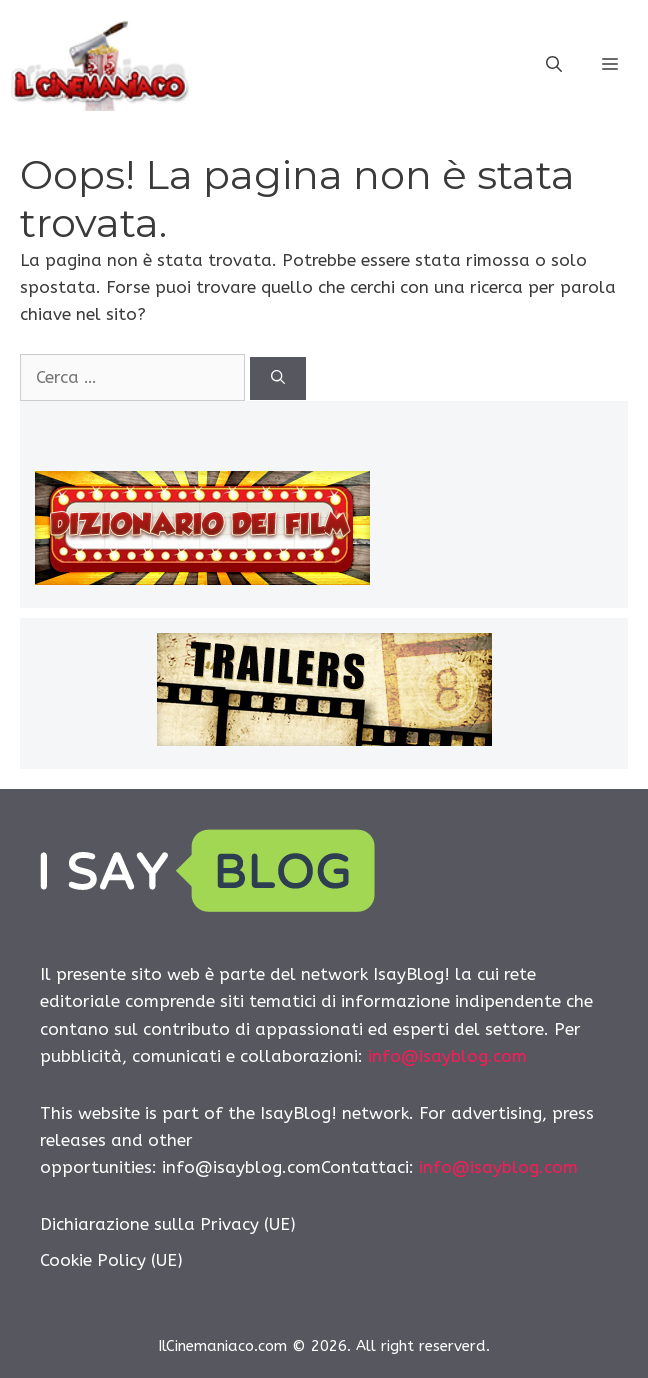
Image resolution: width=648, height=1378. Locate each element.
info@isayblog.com (447, 1056)
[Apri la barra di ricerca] (554, 65)
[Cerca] (278, 378)
